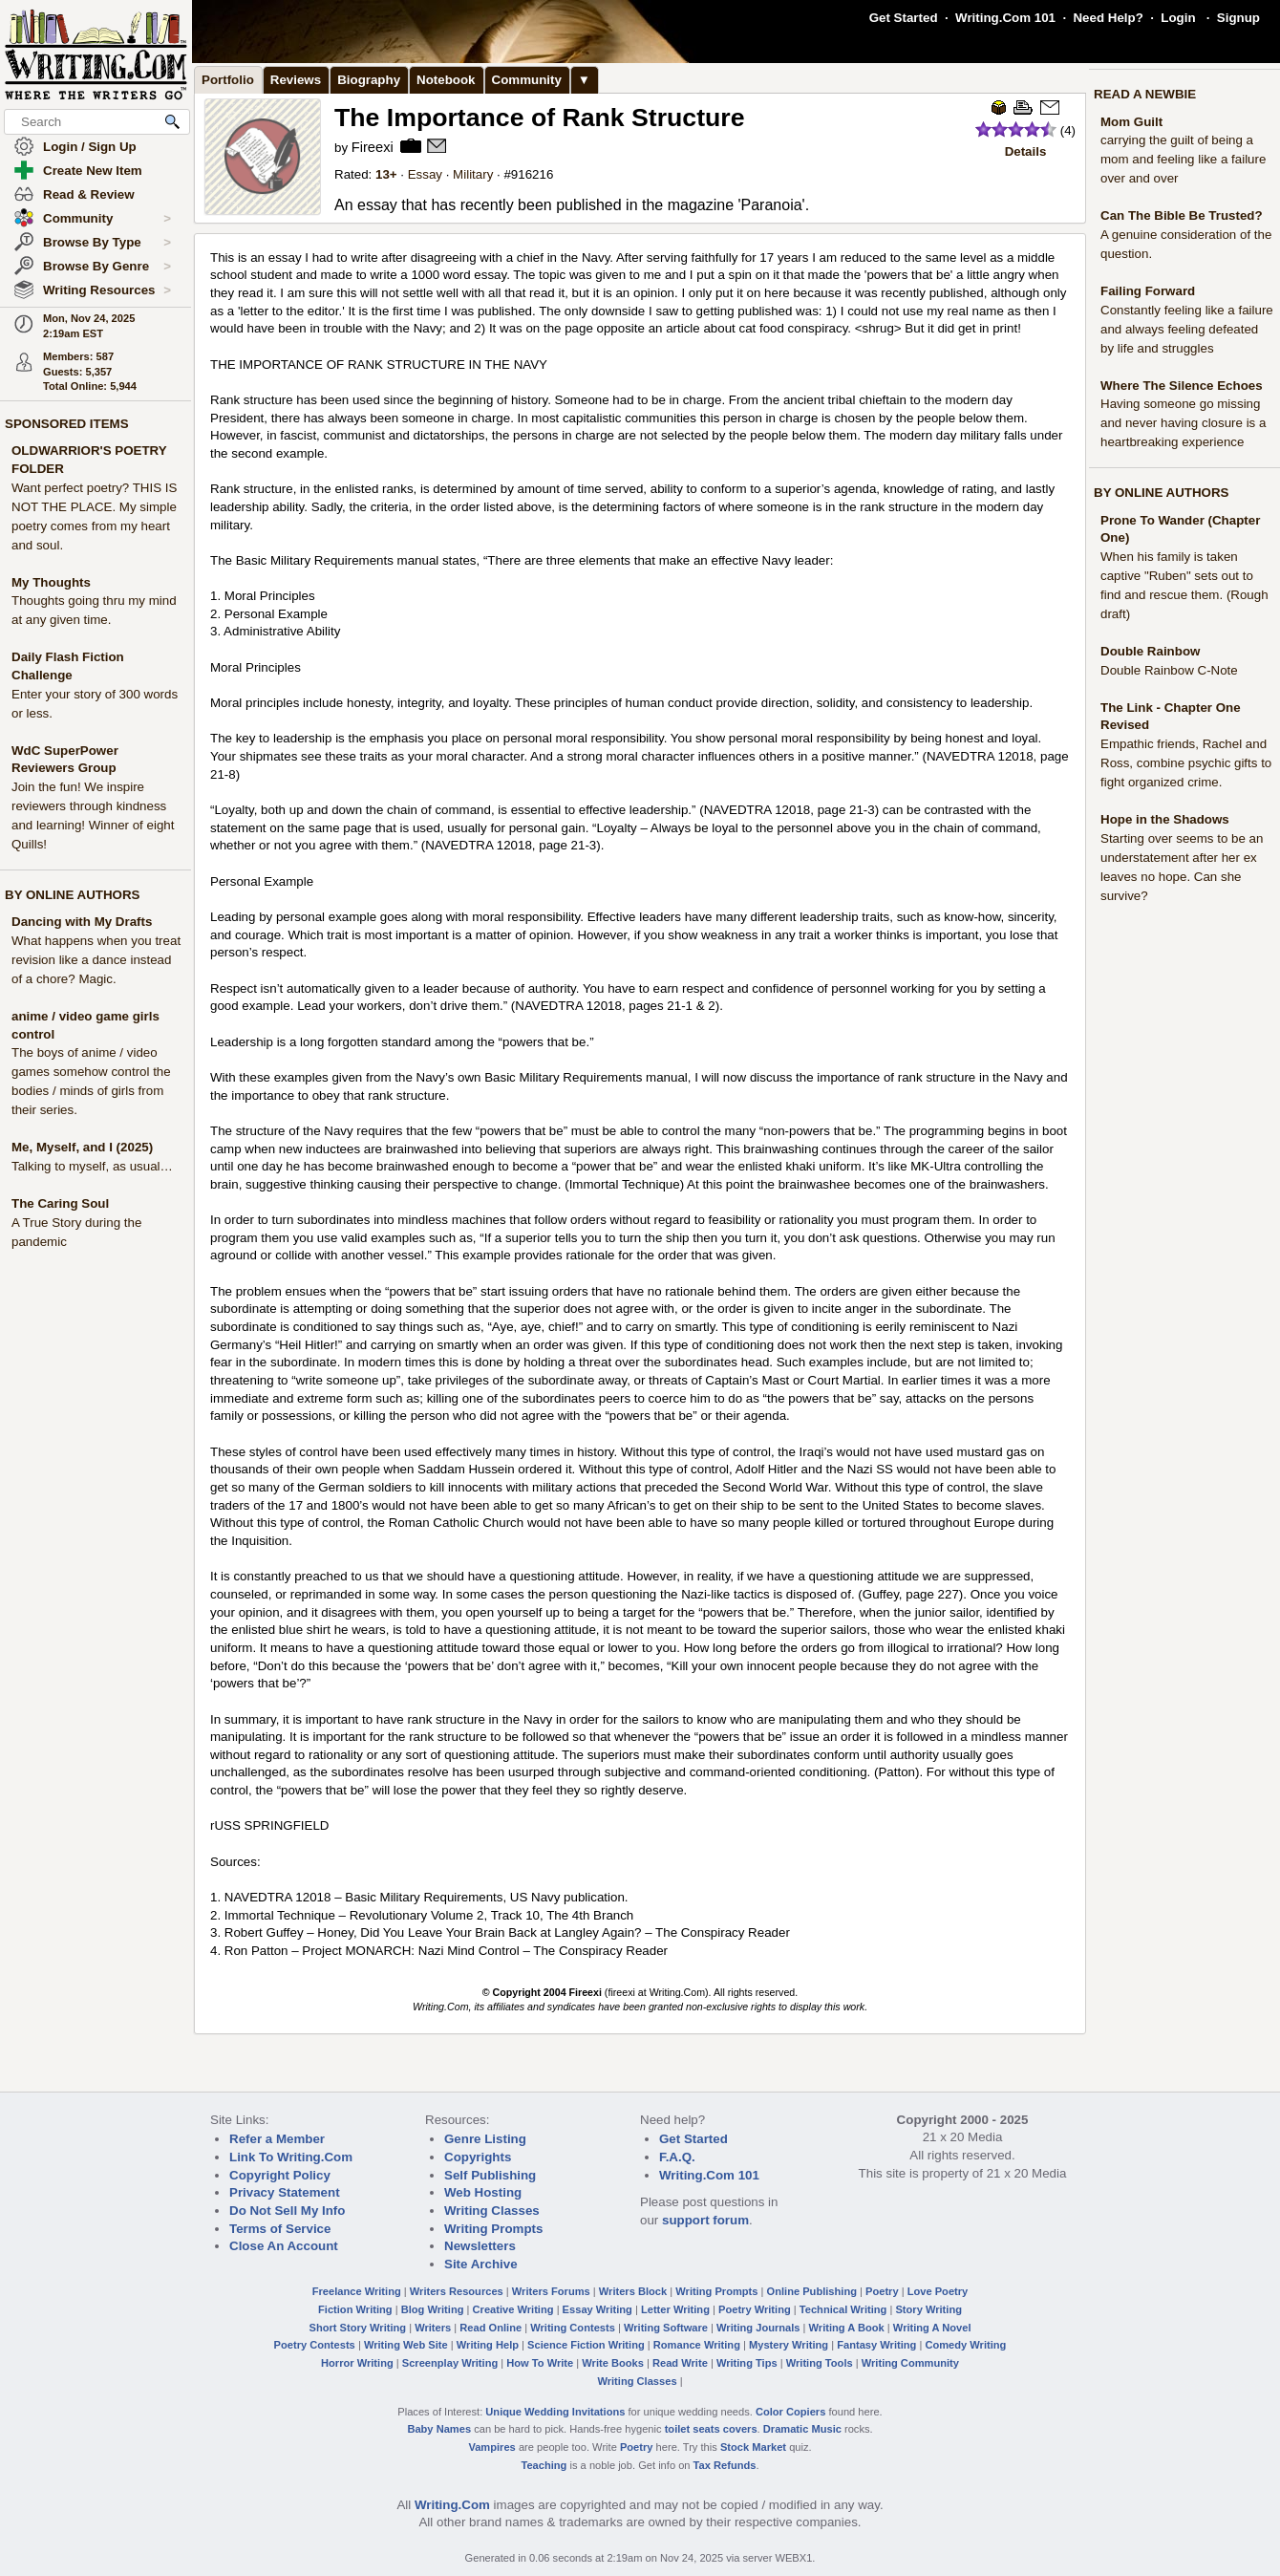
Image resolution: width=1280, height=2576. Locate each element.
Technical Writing (843, 2309)
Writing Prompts (493, 2229)
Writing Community (910, 2363)
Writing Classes (492, 2210)
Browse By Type (107, 242)
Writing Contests (572, 2327)
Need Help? (1107, 18)
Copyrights (477, 2157)
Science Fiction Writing (586, 2345)
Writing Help (488, 2345)
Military (473, 174)
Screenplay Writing (450, 2363)
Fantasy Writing (876, 2345)
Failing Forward (1147, 291)
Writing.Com (452, 2505)
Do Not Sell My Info (287, 2210)
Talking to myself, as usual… (92, 1166)
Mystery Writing (788, 2345)
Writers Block (633, 2291)
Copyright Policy (280, 2175)
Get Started (903, 18)
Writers (433, 2327)
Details (1026, 151)
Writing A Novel (932, 2327)
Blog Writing (432, 2309)
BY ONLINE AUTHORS (72, 895)
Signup (1238, 18)
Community (107, 218)
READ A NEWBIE (1145, 94)
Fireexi (373, 147)
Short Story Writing (357, 2327)
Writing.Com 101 (1005, 18)
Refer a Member (277, 2139)
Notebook (445, 80)
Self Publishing (490, 2175)
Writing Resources (107, 290)
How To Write (539, 2363)
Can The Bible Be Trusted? (1181, 215)
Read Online (490, 2327)
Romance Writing (696, 2345)
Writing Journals (758, 2327)
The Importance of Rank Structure (539, 117)
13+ (386, 174)
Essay (425, 174)
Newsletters (480, 2246)
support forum (705, 2220)
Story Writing (928, 2309)
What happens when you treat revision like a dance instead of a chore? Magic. (96, 960)
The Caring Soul (60, 1203)
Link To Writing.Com (290, 2157)
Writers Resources (456, 2291)
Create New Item (92, 170)
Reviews (295, 80)
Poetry (882, 2291)
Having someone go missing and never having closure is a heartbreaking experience (1183, 423)
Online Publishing (812, 2291)
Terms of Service (280, 2229)
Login (1178, 18)
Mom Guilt (1131, 122)
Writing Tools (819, 2363)
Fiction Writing (355, 2309)
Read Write (680, 2363)
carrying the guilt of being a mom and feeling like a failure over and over (1183, 159)
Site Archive (481, 2264)
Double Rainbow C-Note (1169, 670)
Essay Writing (597, 2309)
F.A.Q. (677, 2157)
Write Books (613, 2363)
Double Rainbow (1150, 651)
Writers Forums (551, 2291)
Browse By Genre (107, 266)
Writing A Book (847, 2327)
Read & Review (89, 194)
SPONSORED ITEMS (67, 424)
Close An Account (283, 2246)
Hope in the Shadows (1164, 819)
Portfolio (228, 80)
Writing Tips (747, 2363)
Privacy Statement (284, 2192)
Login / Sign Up (90, 147)
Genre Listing (485, 2139)
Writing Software (666, 2327)
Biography (368, 80)
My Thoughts (51, 582)
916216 (532, 174)
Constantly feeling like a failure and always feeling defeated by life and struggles (1186, 329)
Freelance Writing (356, 2291)
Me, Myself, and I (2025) (82, 1147)
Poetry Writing (754, 2309)
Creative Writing (513, 2309)
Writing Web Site (406, 2345)
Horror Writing (357, 2363)
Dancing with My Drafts (81, 921)
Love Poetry (938, 2291)
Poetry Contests (314, 2345)
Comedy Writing (965, 2345)
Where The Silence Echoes (1181, 385)
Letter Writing (675, 2309)
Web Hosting (483, 2192)
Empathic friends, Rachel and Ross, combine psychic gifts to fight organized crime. (1185, 763)
